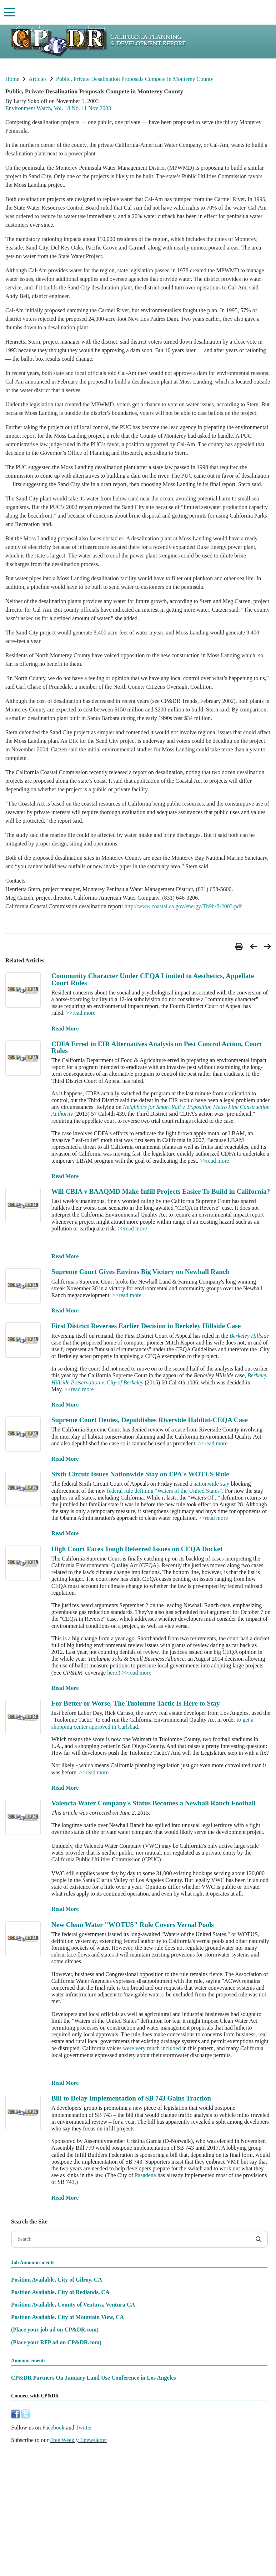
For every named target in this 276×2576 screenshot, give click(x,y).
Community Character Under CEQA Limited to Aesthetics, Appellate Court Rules (152, 979)
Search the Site (29, 2221)
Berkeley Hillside (249, 1336)
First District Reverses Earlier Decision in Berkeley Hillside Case (146, 1325)
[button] (240, 946)
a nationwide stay (209, 1484)
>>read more (80, 1013)
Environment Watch (28, 108)
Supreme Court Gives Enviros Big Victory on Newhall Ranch (140, 1271)
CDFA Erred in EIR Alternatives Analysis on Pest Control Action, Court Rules (156, 1047)
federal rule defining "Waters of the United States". (165, 1491)
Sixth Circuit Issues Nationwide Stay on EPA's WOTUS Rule (140, 1474)
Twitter (84, 2428)
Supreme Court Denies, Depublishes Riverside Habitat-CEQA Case (149, 1419)
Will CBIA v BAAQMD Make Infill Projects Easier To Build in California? (160, 1191)
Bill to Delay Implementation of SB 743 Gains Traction (131, 2098)
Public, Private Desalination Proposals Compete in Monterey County (135, 79)
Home (12, 79)
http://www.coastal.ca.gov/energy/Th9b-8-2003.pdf (183, 906)
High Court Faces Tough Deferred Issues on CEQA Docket (136, 1549)
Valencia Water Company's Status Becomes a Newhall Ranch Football (153, 1803)
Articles (38, 79)
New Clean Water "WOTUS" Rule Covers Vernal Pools (132, 1924)
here (112, 1673)
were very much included (152, 2048)
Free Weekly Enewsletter (78, 2440)
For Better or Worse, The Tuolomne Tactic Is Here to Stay (135, 1703)
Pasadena (145, 2175)
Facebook (53, 2428)
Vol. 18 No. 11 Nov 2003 (82, 108)
